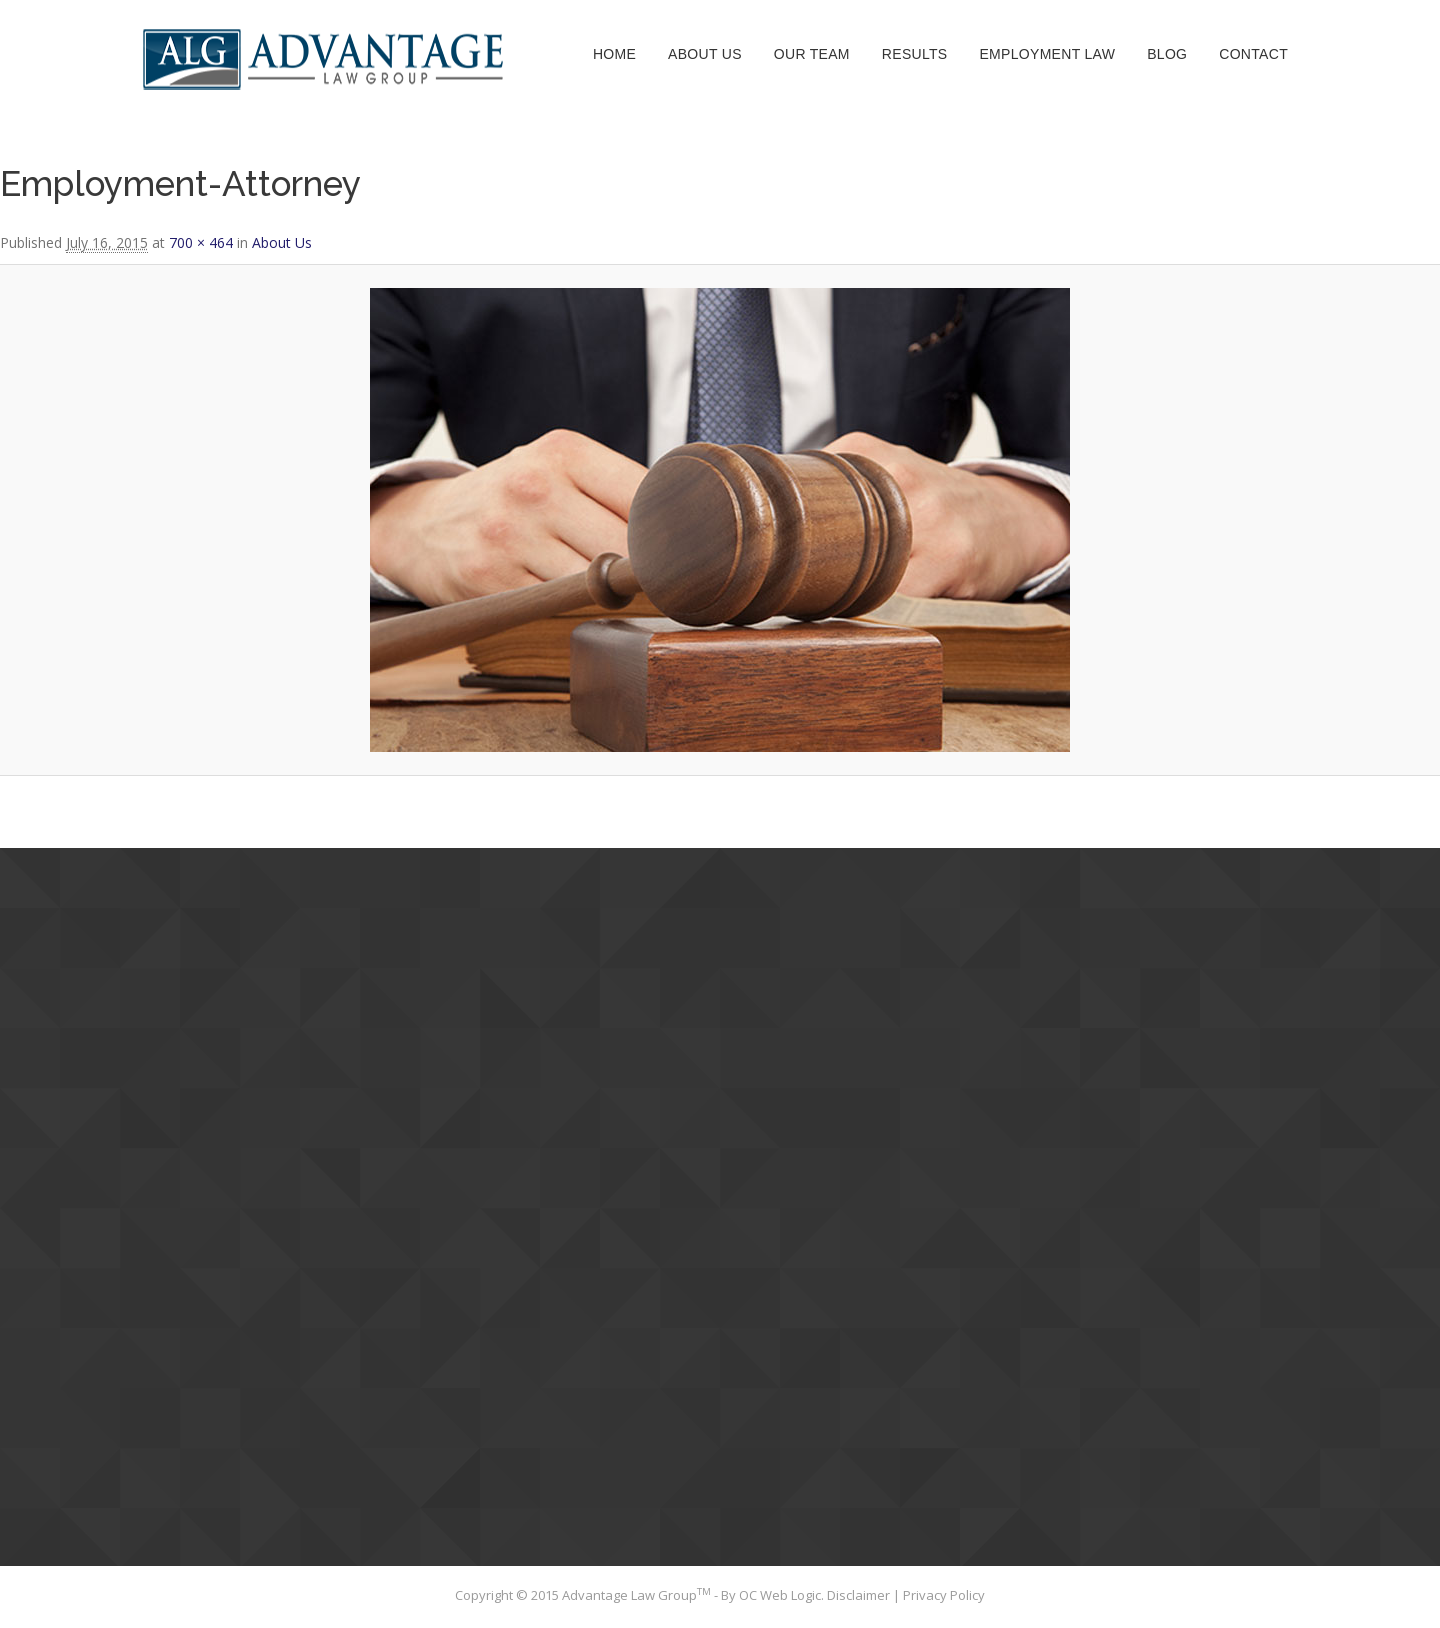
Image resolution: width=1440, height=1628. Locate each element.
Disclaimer (860, 1595)
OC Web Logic (780, 1595)
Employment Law (1047, 54)
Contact (1253, 54)
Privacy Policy (944, 1595)
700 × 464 (201, 242)
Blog (1167, 54)
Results (915, 54)
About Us (705, 54)
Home (614, 54)
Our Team (812, 54)
